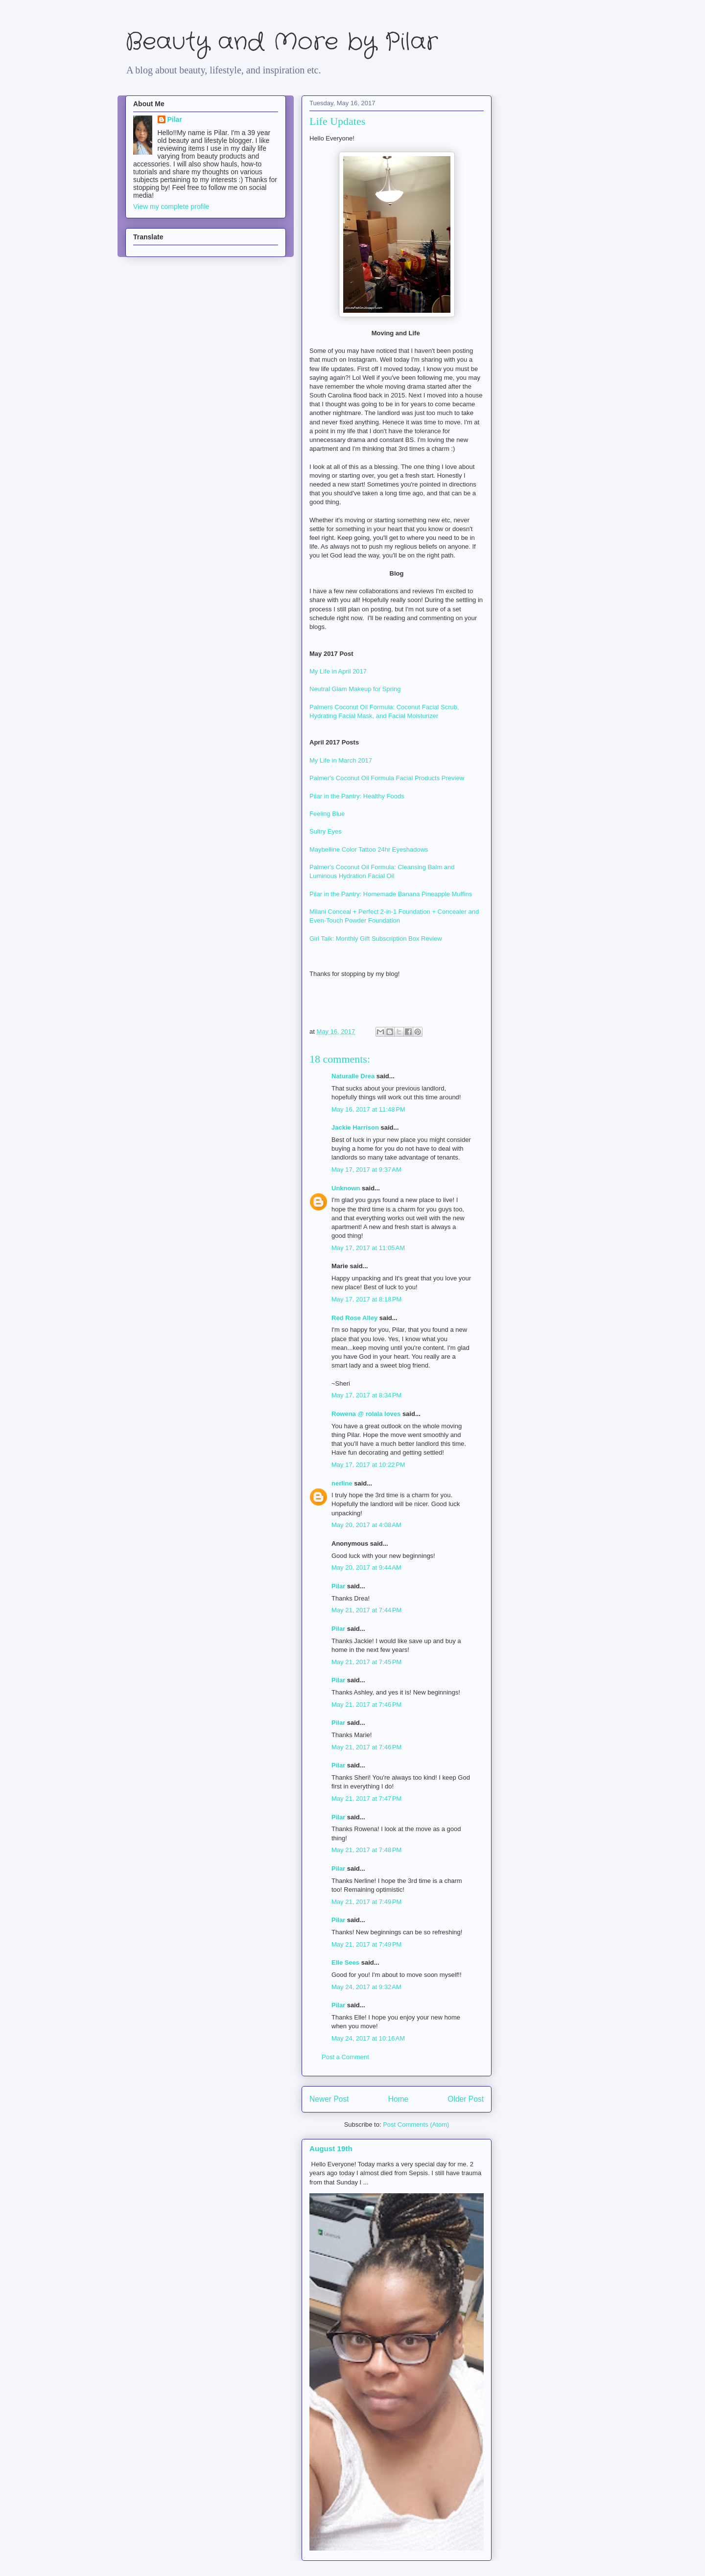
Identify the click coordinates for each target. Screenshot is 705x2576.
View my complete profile (171, 206)
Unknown (345, 1188)
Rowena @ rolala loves (365, 1413)
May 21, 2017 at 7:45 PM (366, 1662)
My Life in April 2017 (338, 671)
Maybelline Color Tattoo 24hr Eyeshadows (369, 849)
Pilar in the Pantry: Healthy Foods (356, 796)
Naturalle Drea (353, 1076)
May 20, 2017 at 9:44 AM (366, 1567)
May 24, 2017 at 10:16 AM (368, 2038)
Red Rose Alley (354, 1318)
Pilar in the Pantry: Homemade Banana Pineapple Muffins (391, 894)
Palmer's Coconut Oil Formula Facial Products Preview (386, 778)
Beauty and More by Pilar (281, 42)
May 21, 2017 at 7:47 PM (366, 1798)
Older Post (465, 2099)
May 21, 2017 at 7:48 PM (366, 1850)
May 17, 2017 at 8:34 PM (366, 1395)
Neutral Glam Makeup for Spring (354, 689)
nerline (341, 1483)
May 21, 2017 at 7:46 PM (366, 1704)
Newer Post (329, 2099)
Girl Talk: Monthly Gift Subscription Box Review (375, 938)
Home (398, 2099)
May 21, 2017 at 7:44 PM (366, 1610)
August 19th (330, 2148)
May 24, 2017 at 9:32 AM (366, 1987)
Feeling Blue (327, 813)
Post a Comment (345, 2057)
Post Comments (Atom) (416, 2124)
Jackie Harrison (355, 1127)
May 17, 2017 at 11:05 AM (368, 1248)
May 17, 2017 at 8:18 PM (366, 1299)
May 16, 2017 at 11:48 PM (368, 1109)
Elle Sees (345, 1962)
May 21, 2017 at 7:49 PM (366, 1901)
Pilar (338, 1586)
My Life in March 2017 (340, 760)
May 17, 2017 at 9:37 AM (366, 1169)
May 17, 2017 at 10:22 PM (368, 1464)
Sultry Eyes (325, 831)
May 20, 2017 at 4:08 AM (366, 1525)
